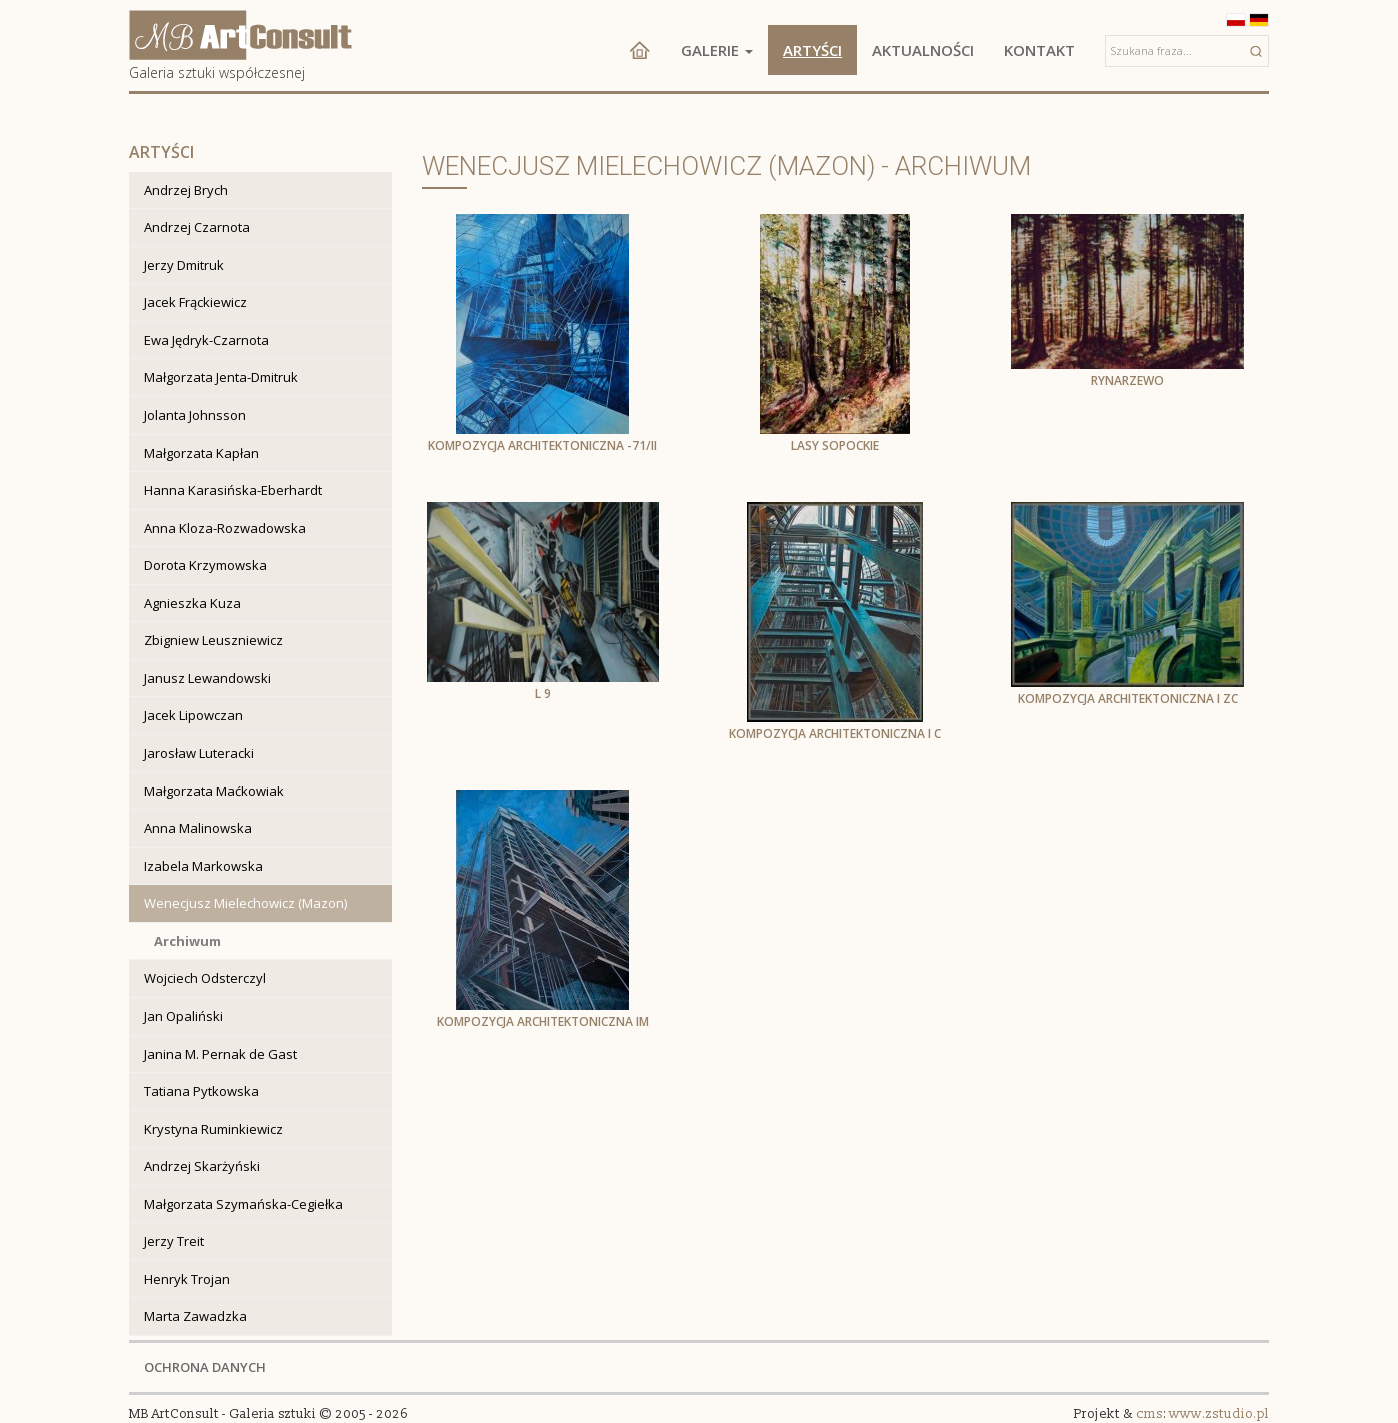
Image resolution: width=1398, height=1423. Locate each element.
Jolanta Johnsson (195, 415)
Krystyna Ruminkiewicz (213, 1129)
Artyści (812, 50)
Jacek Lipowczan (193, 715)
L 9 (543, 693)
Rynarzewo (1127, 380)
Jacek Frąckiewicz (195, 302)
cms (1149, 1414)
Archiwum (187, 941)
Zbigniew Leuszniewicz (213, 640)
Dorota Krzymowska (205, 565)
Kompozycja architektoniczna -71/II (542, 445)
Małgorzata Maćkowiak (214, 791)
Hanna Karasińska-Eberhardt (233, 490)
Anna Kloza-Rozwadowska (225, 528)
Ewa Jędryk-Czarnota (206, 340)
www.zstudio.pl (1219, 1414)
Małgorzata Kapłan (201, 453)
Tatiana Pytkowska (201, 1091)
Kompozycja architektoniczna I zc (1128, 698)
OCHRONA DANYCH (205, 1367)
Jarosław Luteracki (199, 753)
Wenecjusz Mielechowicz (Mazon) (245, 903)
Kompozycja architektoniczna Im (543, 1021)
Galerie (717, 50)
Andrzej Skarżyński (202, 1166)
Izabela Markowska (203, 866)
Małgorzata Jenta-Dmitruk (221, 377)
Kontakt (1039, 50)
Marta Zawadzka (195, 1316)
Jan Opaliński (183, 1016)
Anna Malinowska (198, 828)
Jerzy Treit (174, 1241)
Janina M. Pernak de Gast (220, 1054)
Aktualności (923, 50)
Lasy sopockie (835, 445)
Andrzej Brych (186, 190)
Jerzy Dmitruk (184, 265)
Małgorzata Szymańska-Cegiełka (243, 1204)
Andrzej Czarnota (197, 227)
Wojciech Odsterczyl (205, 978)
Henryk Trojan (187, 1279)
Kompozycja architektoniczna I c (835, 733)
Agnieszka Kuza (192, 603)
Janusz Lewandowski (207, 678)
